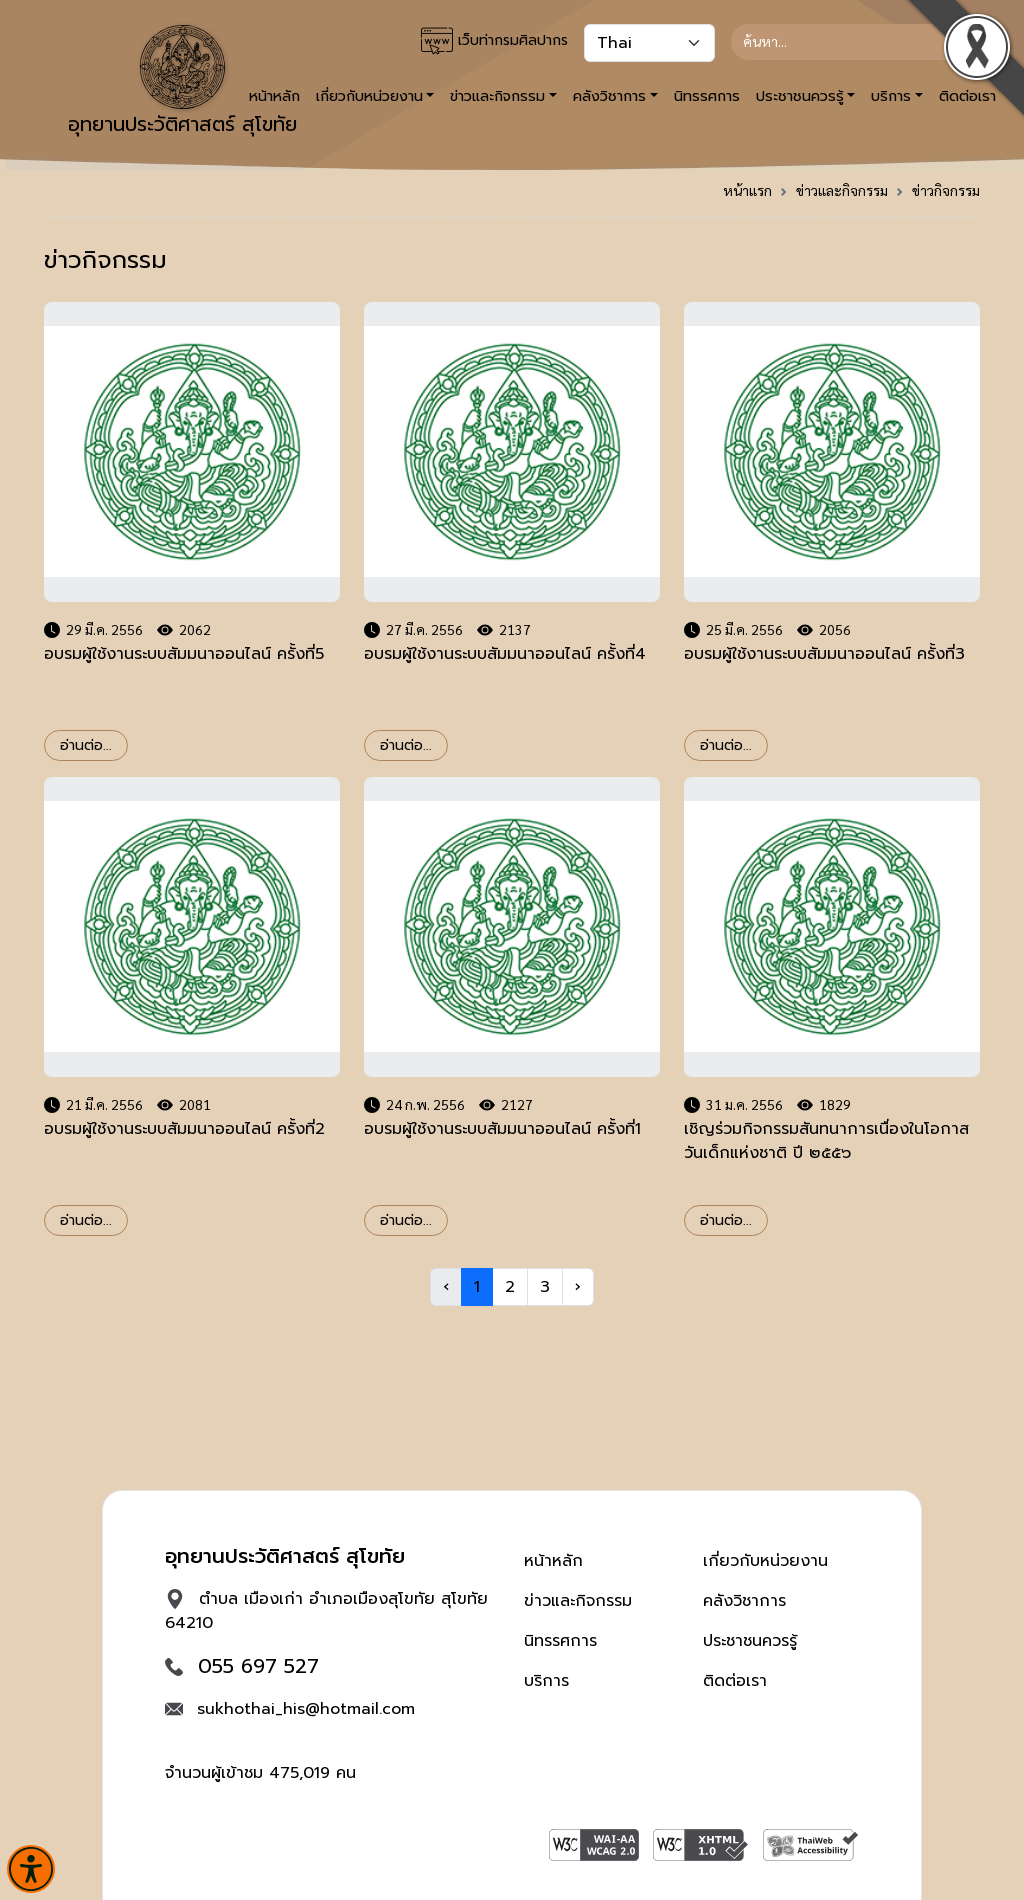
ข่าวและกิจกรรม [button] (497, 96)
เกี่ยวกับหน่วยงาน (765, 1561)
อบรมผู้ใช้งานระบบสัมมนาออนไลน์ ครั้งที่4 (505, 654)
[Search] (847, 42)
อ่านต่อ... (86, 745)
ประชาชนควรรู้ (750, 1641)
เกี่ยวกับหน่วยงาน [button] (369, 96)
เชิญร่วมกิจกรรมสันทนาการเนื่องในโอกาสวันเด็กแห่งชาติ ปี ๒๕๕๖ (826, 1141)
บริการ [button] (891, 96)
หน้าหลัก (553, 1561)
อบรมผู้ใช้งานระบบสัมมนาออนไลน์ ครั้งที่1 (502, 1129)
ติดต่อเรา (735, 1681)
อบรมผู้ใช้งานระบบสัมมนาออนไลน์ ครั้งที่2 (184, 1129)
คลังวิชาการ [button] (609, 96)
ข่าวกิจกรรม (946, 190)
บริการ (546, 1681)
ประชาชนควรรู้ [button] (800, 96)
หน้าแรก (747, 190)
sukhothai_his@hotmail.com (306, 1709)
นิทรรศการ (707, 96)
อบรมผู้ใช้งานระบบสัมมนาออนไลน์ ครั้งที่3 (824, 654)
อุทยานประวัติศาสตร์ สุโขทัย (182, 82)
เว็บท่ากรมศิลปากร (494, 41)
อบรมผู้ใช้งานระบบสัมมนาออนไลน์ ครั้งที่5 (184, 654)
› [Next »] (578, 1287)
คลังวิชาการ (744, 1601)
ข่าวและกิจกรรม (842, 190)
